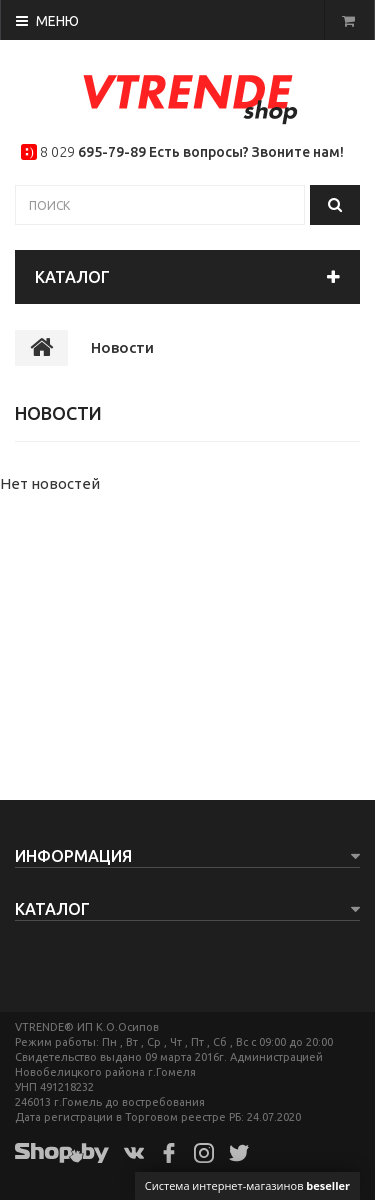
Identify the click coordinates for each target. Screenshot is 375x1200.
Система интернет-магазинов (247, 1185)
